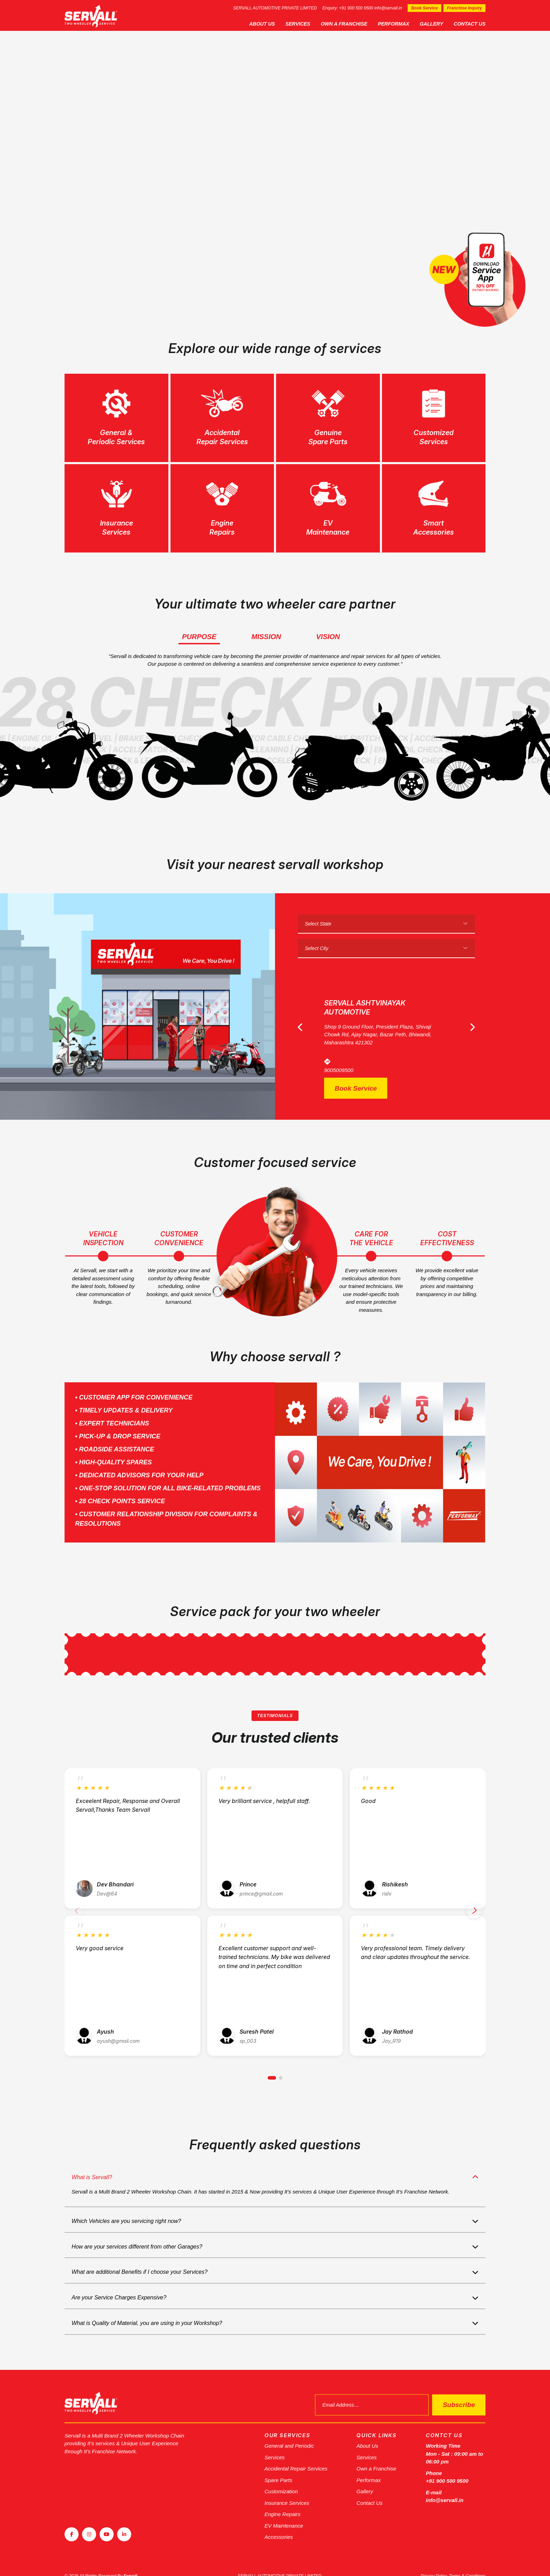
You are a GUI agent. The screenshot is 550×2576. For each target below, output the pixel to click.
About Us (262, 24)
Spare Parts (278, 2467)
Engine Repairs (282, 2501)
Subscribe (459, 2391)
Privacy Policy (434, 2563)
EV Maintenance (283, 2513)
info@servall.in (388, 8)
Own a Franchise (344, 24)
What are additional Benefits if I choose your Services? (140, 2259)
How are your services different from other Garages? (137, 2234)
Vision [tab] (328, 636)
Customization (281, 2478)
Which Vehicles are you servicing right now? (126, 2208)
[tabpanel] (275, 168)
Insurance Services (286, 2490)
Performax (393, 24)
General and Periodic (289, 2433)
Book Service (424, 8)
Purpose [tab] (199, 636)
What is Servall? (92, 2164)
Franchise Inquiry (464, 8)
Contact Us (469, 24)
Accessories (278, 2524)
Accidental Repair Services (295, 2456)
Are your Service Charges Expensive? (119, 2284)
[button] (272, 2065)
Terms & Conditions (467, 2563)
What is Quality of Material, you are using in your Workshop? (147, 2310)
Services (298, 24)
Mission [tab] (266, 636)
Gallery (431, 24)
